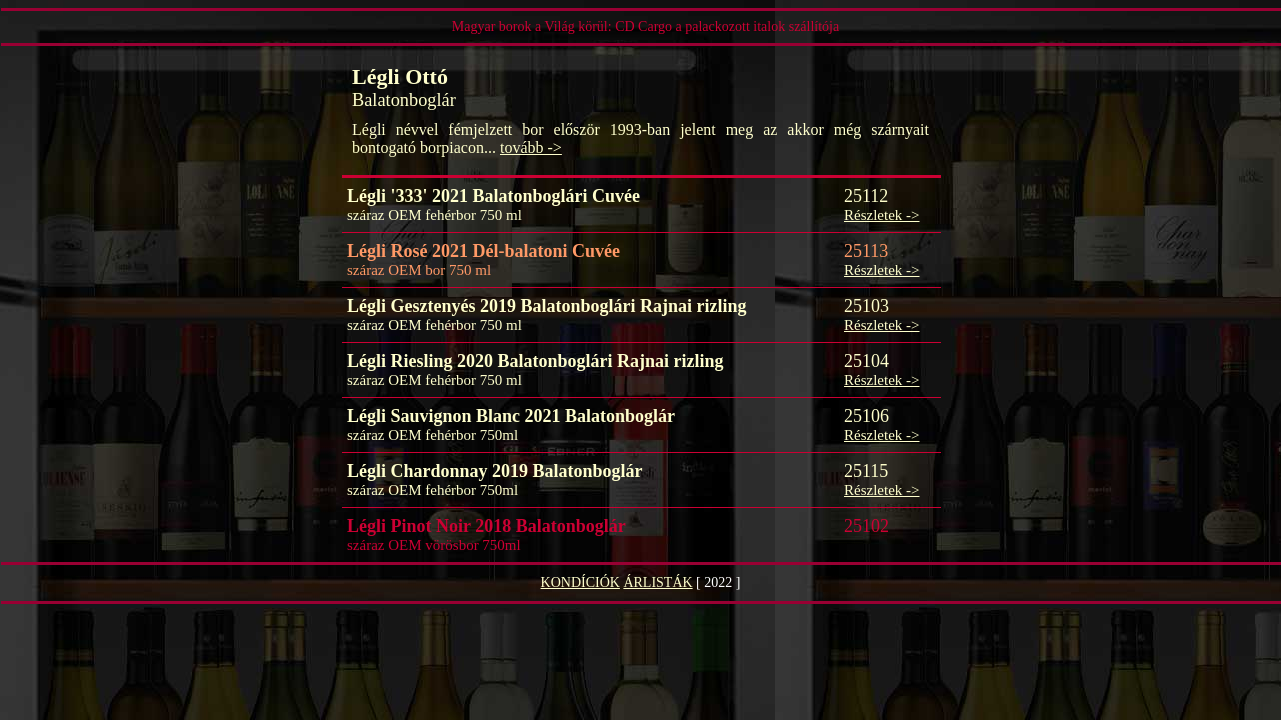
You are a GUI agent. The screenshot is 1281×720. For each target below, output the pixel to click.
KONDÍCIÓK (580, 582)
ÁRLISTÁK (657, 582)
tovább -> (531, 147)
